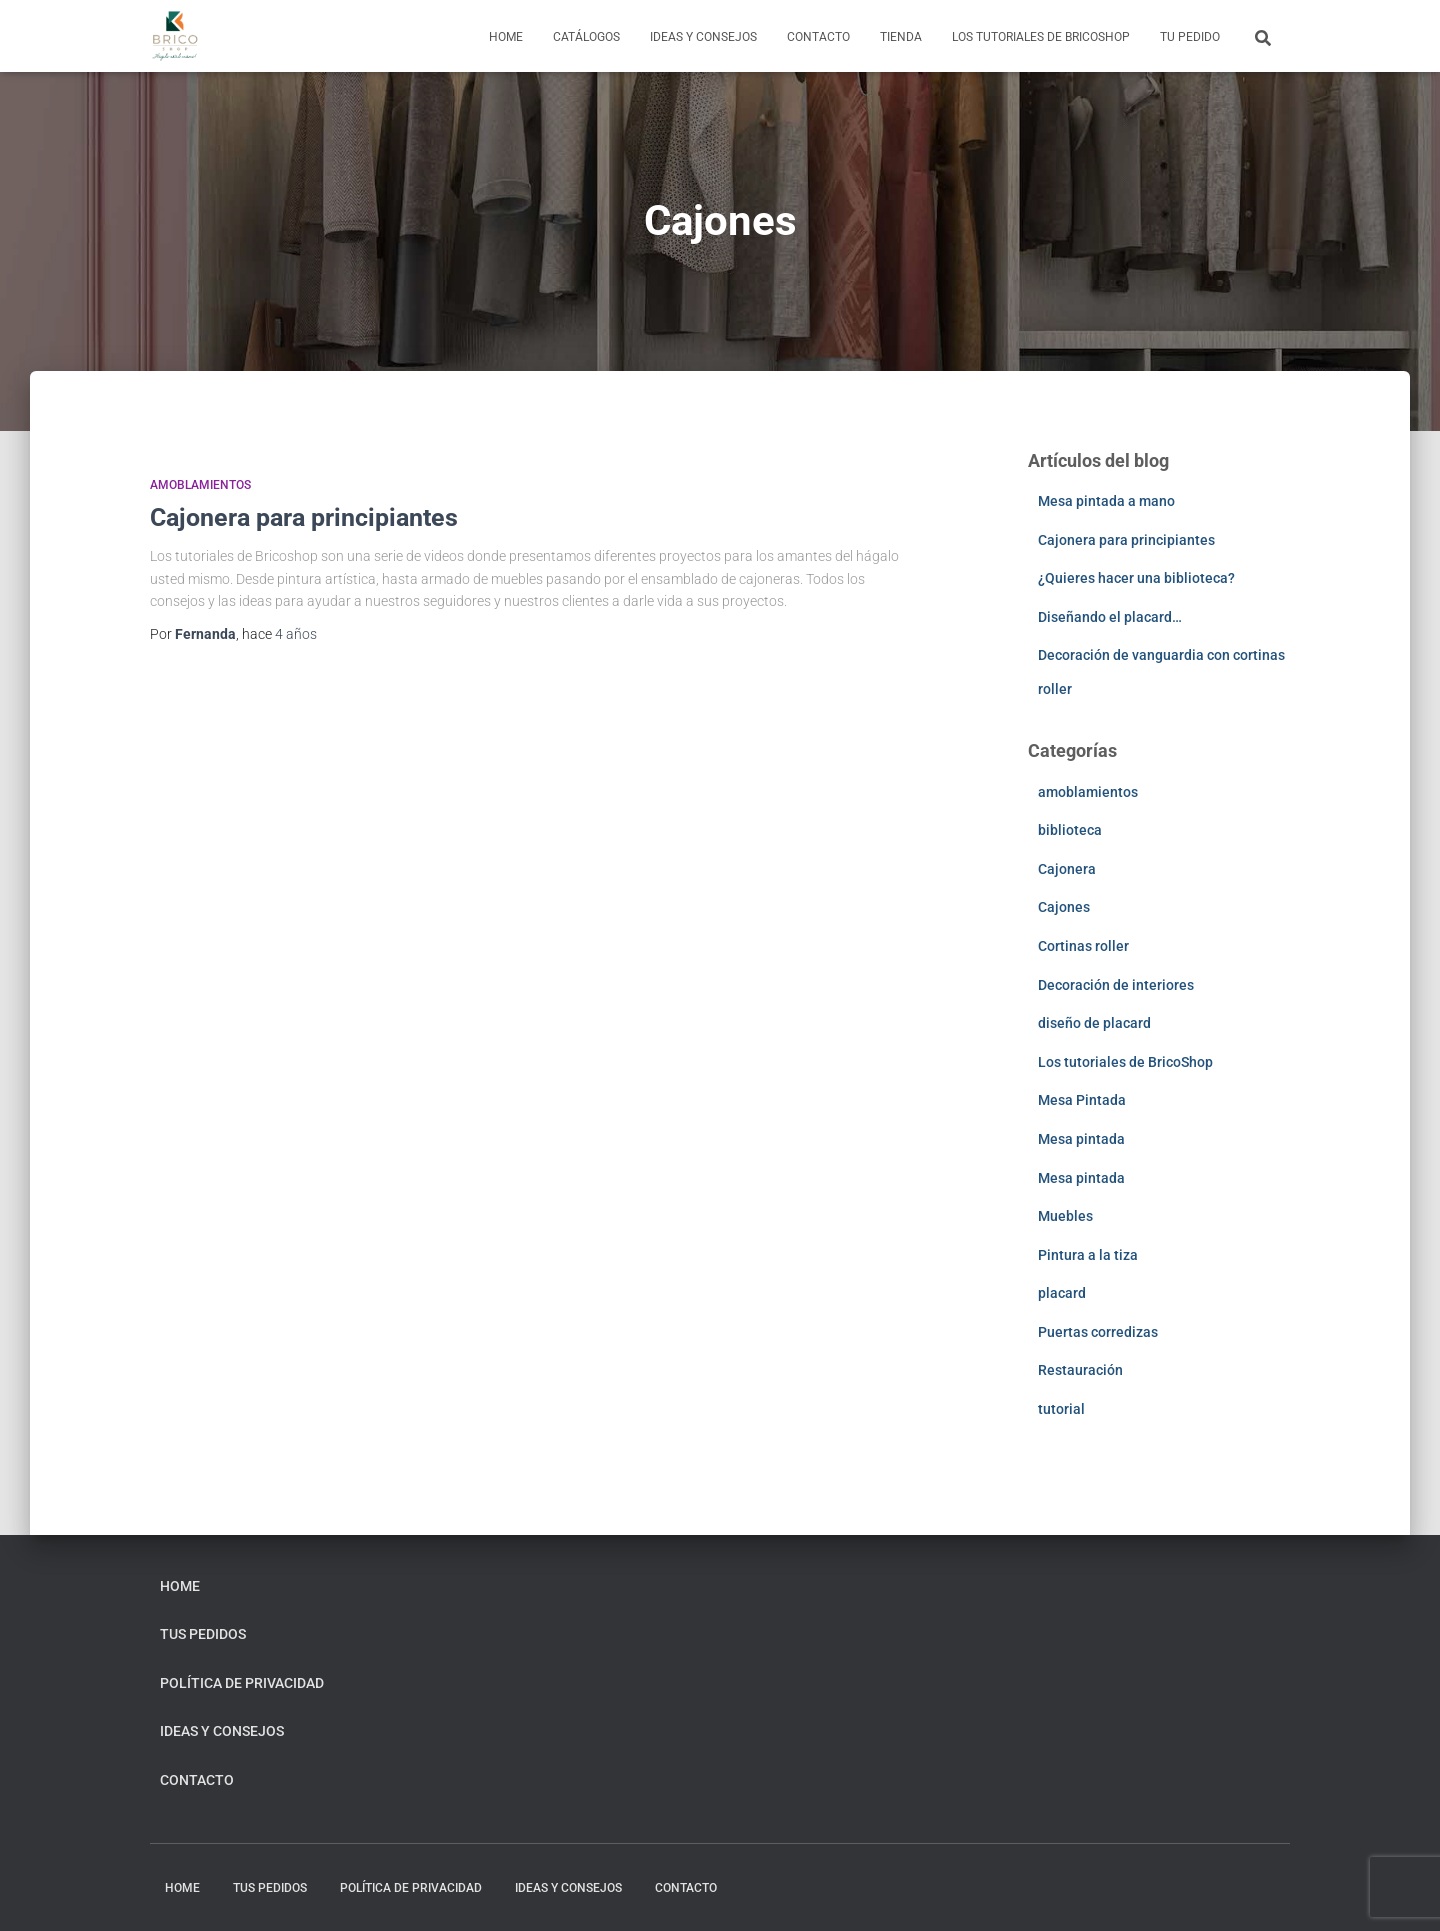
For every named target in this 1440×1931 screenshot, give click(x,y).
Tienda (901, 37)
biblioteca (1070, 830)
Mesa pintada (1081, 1139)
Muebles (1065, 1216)
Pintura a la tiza (1088, 1255)
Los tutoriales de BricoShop (1041, 37)
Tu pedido (1190, 37)
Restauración (1080, 1370)
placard (1062, 1293)
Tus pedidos (203, 1634)
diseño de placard (1094, 1023)
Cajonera (1067, 869)
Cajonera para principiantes (304, 517)
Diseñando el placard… (1110, 617)
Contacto (818, 37)
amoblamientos (200, 485)
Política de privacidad (242, 1683)
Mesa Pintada (1082, 1100)
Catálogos (586, 37)
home (506, 37)
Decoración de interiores (1116, 985)
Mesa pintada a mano (1106, 501)
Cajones (1064, 907)
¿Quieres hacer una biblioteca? (1136, 578)
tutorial (1061, 1409)
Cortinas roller (1083, 946)
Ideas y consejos (703, 37)
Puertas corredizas (1098, 1332)
